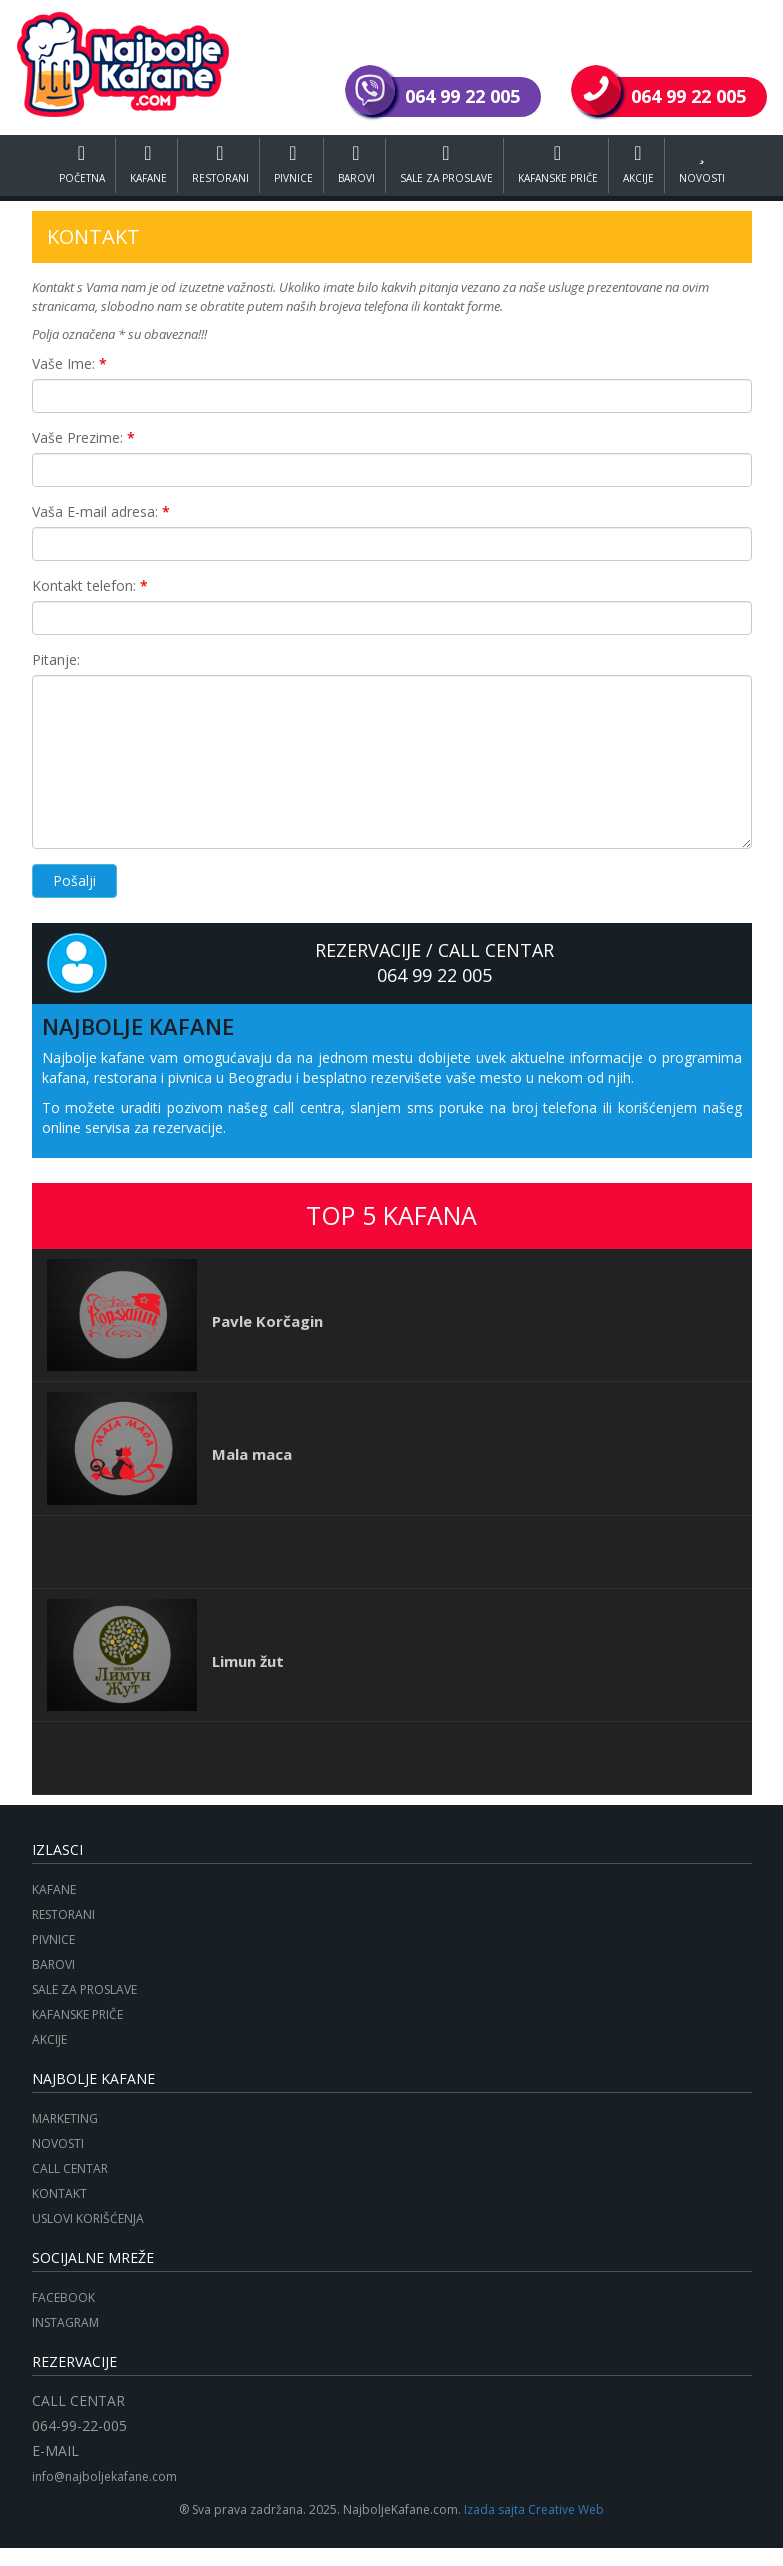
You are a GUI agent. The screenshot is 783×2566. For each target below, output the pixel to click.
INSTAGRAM (65, 2322)
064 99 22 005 (434, 975)
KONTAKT (59, 2193)
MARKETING (65, 2118)
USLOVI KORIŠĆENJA (88, 2218)
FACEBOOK (63, 2297)
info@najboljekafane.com (104, 2476)
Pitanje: (56, 659)
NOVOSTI (709, 164)
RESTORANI (218, 164)
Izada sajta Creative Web (534, 2509)
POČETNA (76, 164)
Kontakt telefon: (90, 585)
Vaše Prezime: (83, 437)
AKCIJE (645, 164)
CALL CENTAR (70, 2168)
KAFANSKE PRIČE (562, 164)
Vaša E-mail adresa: (101, 511)
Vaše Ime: (69, 363)
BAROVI (355, 164)
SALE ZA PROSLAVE (448, 164)
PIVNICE (291, 164)
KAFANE (144, 164)
